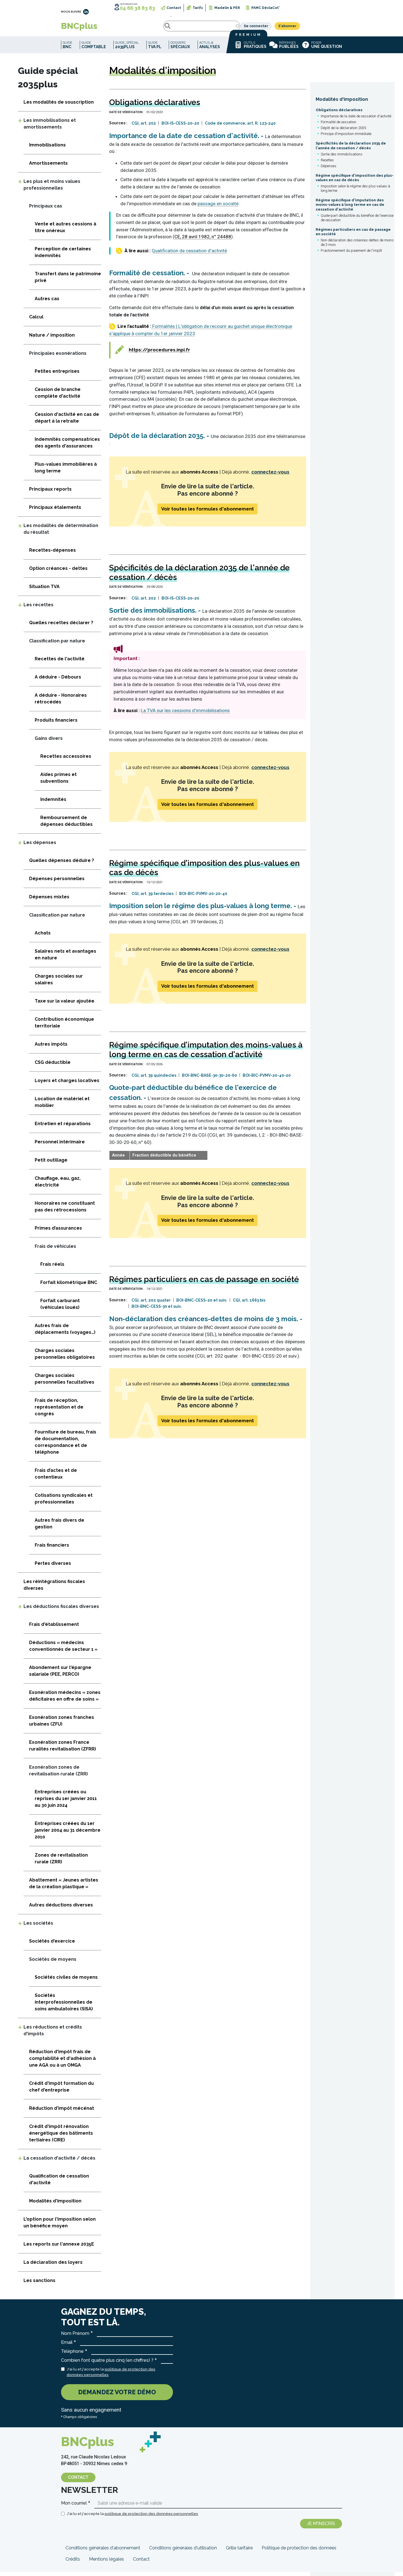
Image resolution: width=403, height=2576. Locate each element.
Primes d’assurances (58, 1232)
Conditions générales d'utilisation (183, 2552)
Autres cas (47, 303)
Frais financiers (52, 1549)
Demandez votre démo (117, 2396)
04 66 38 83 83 (137, 8)
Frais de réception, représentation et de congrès (59, 1411)
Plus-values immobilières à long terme (66, 472)
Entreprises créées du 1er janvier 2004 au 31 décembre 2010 (67, 1834)
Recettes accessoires (65, 760)
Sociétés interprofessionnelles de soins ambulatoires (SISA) (64, 2006)
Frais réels (52, 1268)
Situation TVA (44, 590)
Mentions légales (106, 2563)
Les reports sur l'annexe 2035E (59, 2248)
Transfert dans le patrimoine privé (68, 281)
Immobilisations (47, 149)
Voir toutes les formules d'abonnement (207, 513)
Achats (43, 937)
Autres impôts (51, 1048)
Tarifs (198, 8)
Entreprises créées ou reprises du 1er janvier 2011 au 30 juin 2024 (66, 1802)
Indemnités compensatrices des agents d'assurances (67, 447)
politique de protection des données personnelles (151, 2518)
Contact (174, 8)
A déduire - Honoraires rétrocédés (61, 703)
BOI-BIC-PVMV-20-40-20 (267, 1079)
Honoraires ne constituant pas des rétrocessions (65, 1211)
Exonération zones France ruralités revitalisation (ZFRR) (62, 1750)
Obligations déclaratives (339, 114)
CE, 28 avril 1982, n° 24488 (202, 241)
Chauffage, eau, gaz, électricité (58, 1186)
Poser (321, 49)
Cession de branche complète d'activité (58, 397)
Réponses (284, 49)
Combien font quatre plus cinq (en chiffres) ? (107, 2364)
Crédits (72, 2563)
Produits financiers (56, 724)
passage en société (218, 208)
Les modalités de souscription (59, 106)
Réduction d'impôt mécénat (61, 2112)
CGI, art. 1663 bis (249, 1304)
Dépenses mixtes (49, 901)
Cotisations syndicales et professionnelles (64, 1503)
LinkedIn (86, 12)
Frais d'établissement (54, 1628)
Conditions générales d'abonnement (102, 2552)
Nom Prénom (75, 2337)
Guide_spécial (127, 49)
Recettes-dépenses (52, 554)
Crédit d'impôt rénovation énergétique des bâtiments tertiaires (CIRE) (61, 2137)
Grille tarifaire (239, 2552)
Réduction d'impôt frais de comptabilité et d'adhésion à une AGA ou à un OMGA (62, 2062)
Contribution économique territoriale (64, 1027)
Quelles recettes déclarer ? (61, 627)
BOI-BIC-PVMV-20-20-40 (203, 898)
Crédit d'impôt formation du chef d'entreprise (61, 2091)
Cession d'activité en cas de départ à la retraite (67, 422)
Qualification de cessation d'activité (189, 255)
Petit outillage (51, 1164)
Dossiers (180, 49)
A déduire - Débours (58, 681)
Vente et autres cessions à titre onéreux (65, 231)
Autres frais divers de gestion (59, 1528)
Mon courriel (74, 2507)
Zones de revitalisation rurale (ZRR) (61, 1863)
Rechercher (117, 28)
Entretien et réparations (63, 1127)
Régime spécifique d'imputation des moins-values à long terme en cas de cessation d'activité (350, 208)
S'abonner (329, 28)
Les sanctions (39, 2284)
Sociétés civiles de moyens (66, 1981)
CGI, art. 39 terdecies (153, 898)
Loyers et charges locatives (67, 1084)
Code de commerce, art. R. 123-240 (240, 127)
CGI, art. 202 (144, 127)
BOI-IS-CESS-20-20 (180, 127)
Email (66, 2346)
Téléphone (72, 2355)
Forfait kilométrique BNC (68, 1286)
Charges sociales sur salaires (59, 984)
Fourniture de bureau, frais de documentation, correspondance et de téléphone (65, 1446)
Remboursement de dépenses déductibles (66, 825)
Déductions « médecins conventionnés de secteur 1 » (63, 1650)
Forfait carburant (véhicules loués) (60, 1308)
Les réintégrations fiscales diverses (54, 1589)
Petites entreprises (57, 375)
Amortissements (48, 167)
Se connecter (298, 28)
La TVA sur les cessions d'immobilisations (185, 714)
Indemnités (53, 803)
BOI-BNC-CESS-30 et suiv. (157, 1310)
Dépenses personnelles (57, 882)
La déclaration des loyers (53, 2266)
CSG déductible (53, 1066)
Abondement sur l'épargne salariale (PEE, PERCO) (60, 1675)
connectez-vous (270, 476)
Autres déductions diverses (61, 1909)
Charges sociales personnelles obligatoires (65, 1358)
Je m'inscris (321, 2527)
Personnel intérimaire (60, 1146)
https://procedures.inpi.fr (159, 354)
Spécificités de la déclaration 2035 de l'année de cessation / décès (351, 149)
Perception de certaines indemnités (63, 256)
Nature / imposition (52, 339)
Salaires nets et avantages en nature (65, 959)
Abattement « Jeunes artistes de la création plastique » (63, 1888)
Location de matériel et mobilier (62, 1106)
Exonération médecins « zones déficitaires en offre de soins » (64, 1700)
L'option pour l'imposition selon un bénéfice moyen (60, 2227)
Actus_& (209, 49)
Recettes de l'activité (60, 663)
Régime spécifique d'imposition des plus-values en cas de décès (354, 182)
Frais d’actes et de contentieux (56, 1478)
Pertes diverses (53, 1567)
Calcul (36, 321)
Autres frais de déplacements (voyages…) (65, 1333)
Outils (250, 49)
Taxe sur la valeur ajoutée (64, 1005)
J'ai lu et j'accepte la (111, 2376)
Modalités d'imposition (342, 103)
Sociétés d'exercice (52, 1945)
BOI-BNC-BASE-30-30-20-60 (209, 1079)
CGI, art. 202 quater (151, 1304)
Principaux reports (50, 493)
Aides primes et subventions (58, 782)
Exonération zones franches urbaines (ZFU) (61, 1725)
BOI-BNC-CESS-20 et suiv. (201, 1304)
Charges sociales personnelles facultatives (64, 1383)
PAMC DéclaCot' (265, 8)
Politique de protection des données (299, 2552)
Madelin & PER (227, 8)
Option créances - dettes (58, 572)
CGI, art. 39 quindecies (154, 1079)
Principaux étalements (55, 511)
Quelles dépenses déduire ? (61, 864)
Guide (67, 49)
